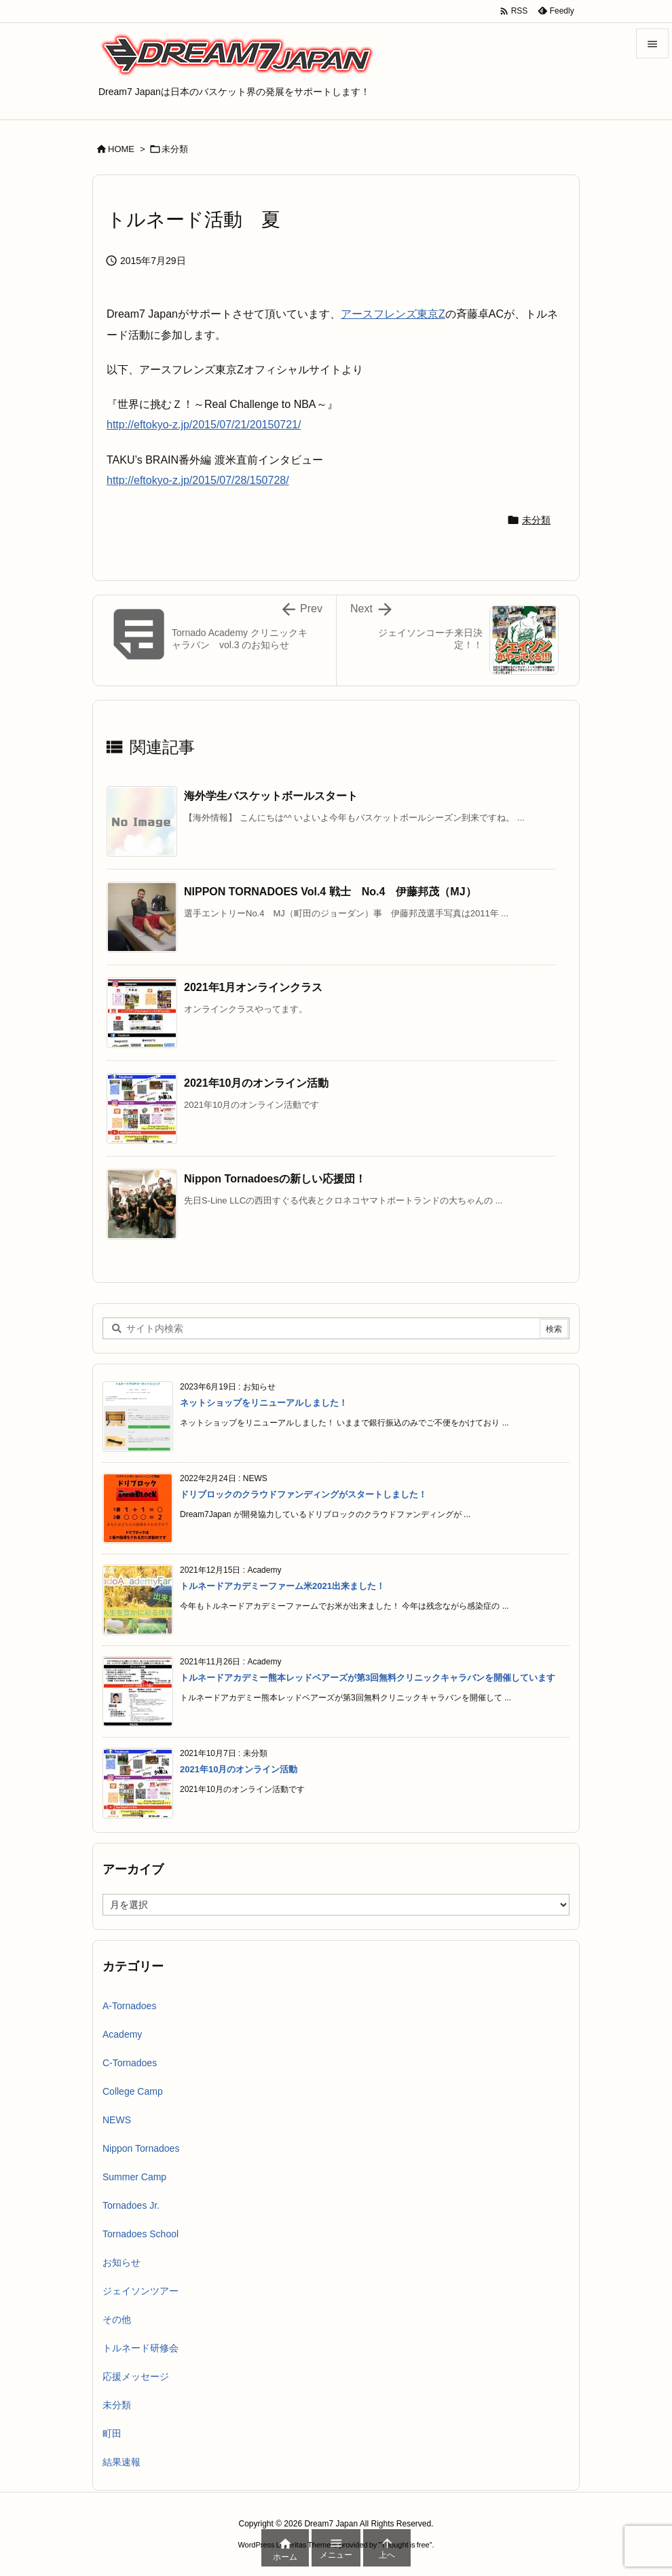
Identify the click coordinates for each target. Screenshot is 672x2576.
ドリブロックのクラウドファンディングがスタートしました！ (303, 1494)
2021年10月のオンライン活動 (256, 1083)
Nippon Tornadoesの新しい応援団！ (275, 1178)
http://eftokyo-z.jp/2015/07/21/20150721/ (204, 424)
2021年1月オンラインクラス (253, 987)
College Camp (132, 2091)
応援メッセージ (135, 2376)
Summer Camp (134, 2176)
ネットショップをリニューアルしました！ (264, 1403)
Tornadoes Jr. (131, 2205)
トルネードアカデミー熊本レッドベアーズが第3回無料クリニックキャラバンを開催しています (367, 1678)
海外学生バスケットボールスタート (271, 796)
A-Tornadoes (129, 2005)
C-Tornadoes (129, 2062)
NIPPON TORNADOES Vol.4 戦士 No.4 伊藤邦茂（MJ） (330, 891)
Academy (122, 2034)
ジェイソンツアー (140, 2290)
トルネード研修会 (140, 2347)
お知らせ (121, 2262)
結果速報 (121, 2462)
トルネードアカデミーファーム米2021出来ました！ (282, 1586)
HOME (121, 149)
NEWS (116, 2119)
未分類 (175, 149)
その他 (116, 2319)
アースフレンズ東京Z (393, 314)
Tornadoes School (140, 2233)
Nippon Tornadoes (140, 2148)
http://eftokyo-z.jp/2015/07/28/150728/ (198, 480)
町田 (112, 2433)
